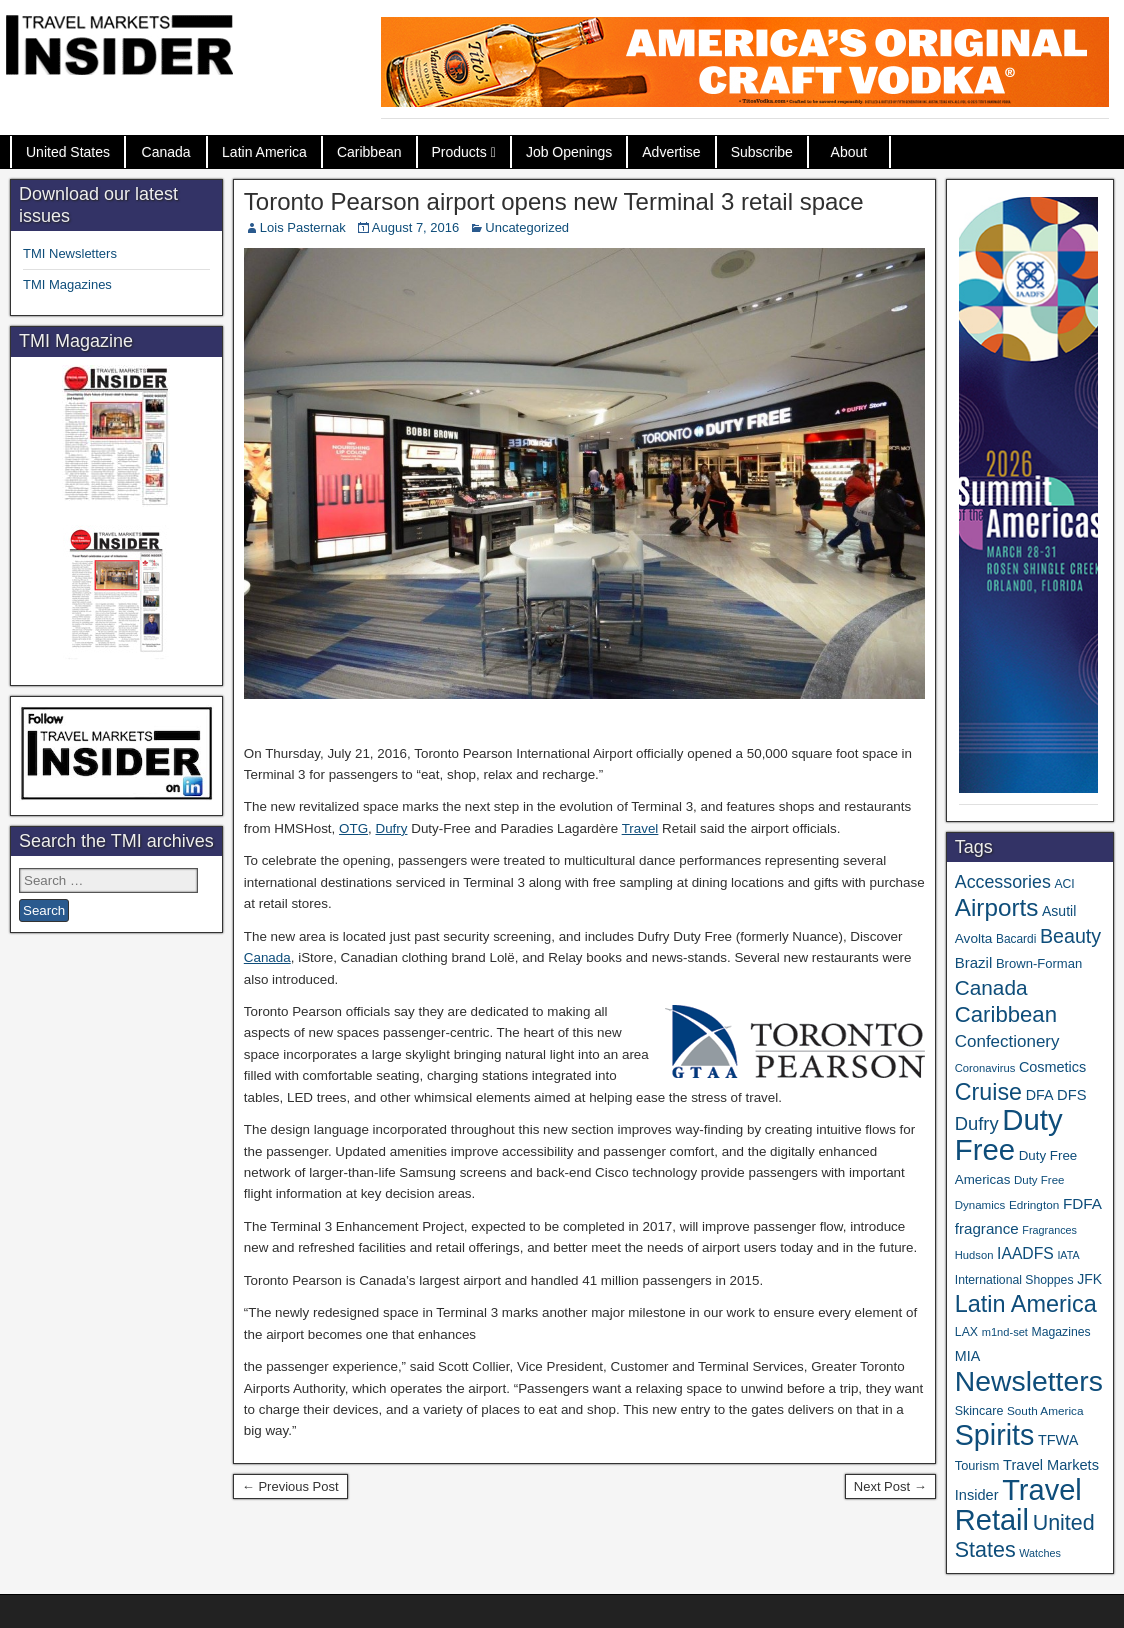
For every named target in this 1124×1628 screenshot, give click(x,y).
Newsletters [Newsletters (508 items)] (1029, 1381)
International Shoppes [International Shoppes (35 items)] (1014, 1280)
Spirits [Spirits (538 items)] (995, 1435)
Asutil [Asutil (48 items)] (1059, 911)
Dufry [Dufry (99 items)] (977, 1123)
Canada (166, 152)
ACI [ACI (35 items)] (1064, 884)
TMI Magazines (67, 284)
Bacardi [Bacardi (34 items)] (1016, 939)
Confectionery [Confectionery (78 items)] (1007, 1041)
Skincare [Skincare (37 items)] (979, 1411)
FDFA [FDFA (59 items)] (1082, 1203)
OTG (353, 828)
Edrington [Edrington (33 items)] (1034, 1204)
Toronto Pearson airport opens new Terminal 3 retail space (554, 201)
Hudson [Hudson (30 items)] (974, 1255)
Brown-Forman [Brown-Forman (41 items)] (1039, 963)
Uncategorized (527, 227)
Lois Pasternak (303, 227)
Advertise (671, 152)
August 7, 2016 (415, 227)
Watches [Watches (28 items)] (1040, 1553)
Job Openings (569, 152)
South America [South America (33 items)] (1045, 1410)
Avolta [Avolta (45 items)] (974, 938)
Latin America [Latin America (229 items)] (1026, 1304)
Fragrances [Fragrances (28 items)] (1049, 1230)
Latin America (264, 152)
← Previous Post (290, 1486)
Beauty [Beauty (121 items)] (1070, 936)
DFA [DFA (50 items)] (1040, 1095)
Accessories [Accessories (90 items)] (1003, 882)
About (849, 152)
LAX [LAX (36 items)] (966, 1332)
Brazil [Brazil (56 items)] (974, 962)
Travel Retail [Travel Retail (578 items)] (1018, 1505)
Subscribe (762, 152)
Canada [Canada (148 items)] (991, 987)
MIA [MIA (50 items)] (967, 1356)
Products (459, 152)
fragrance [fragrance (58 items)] (987, 1228)
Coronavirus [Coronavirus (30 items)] (985, 1068)
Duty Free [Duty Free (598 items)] (1009, 1134)
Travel (640, 828)
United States (68, 152)
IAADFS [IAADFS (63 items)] (1025, 1253)
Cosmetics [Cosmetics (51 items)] (1052, 1067)
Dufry (392, 828)
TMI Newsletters (70, 253)
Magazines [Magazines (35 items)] (1061, 1332)
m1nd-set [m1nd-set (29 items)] (1005, 1332)
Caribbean (369, 152)
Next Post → (890, 1486)
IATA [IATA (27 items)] (1068, 1255)
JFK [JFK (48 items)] (1089, 1279)
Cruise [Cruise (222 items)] (988, 1092)
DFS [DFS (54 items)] (1071, 1095)
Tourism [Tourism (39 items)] (977, 1465)
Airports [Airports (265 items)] (997, 907)
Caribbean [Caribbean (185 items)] (1006, 1014)
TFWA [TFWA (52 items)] (1058, 1440)
